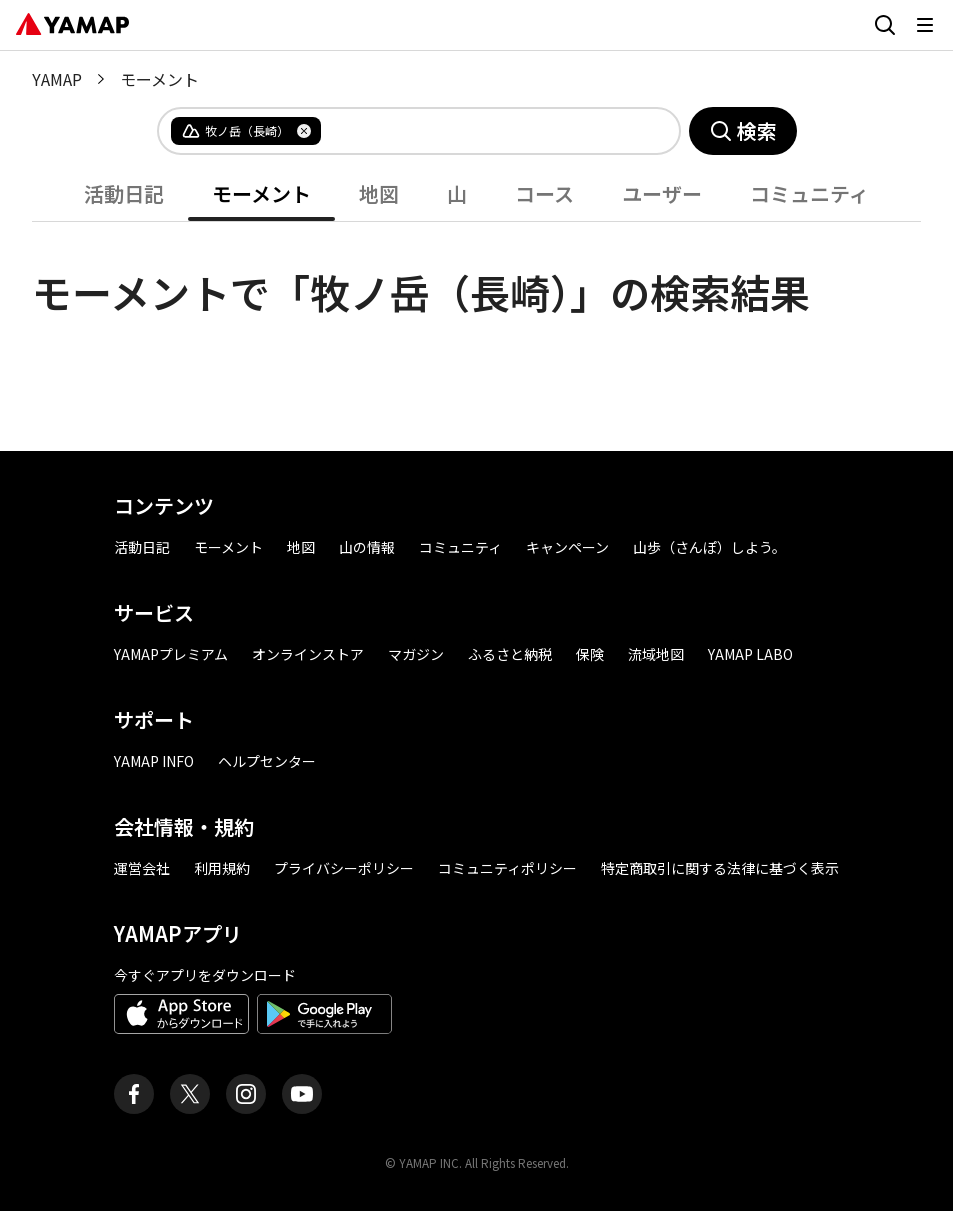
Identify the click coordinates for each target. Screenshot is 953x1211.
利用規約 (222, 868)
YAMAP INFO (154, 761)
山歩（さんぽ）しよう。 (709, 547)
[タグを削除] (304, 131)
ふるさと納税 (510, 654)
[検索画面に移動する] (885, 25)
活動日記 (124, 193)
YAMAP (57, 79)
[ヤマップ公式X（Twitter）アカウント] (190, 1094)
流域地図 (656, 654)
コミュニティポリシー (507, 868)
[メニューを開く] (925, 25)
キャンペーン (567, 547)
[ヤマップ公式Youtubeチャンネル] (302, 1094)
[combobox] (484, 131)
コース (544, 193)
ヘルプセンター (267, 761)
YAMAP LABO (750, 654)
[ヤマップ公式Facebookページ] (134, 1094)
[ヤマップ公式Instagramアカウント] (246, 1094)
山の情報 (367, 547)
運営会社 (142, 868)
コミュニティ (809, 193)
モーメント (261, 193)
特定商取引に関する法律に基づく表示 (720, 868)
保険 (590, 654)
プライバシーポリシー (344, 868)
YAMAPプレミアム (171, 654)
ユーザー (662, 193)
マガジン (416, 654)
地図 (379, 193)
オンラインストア (308, 654)
